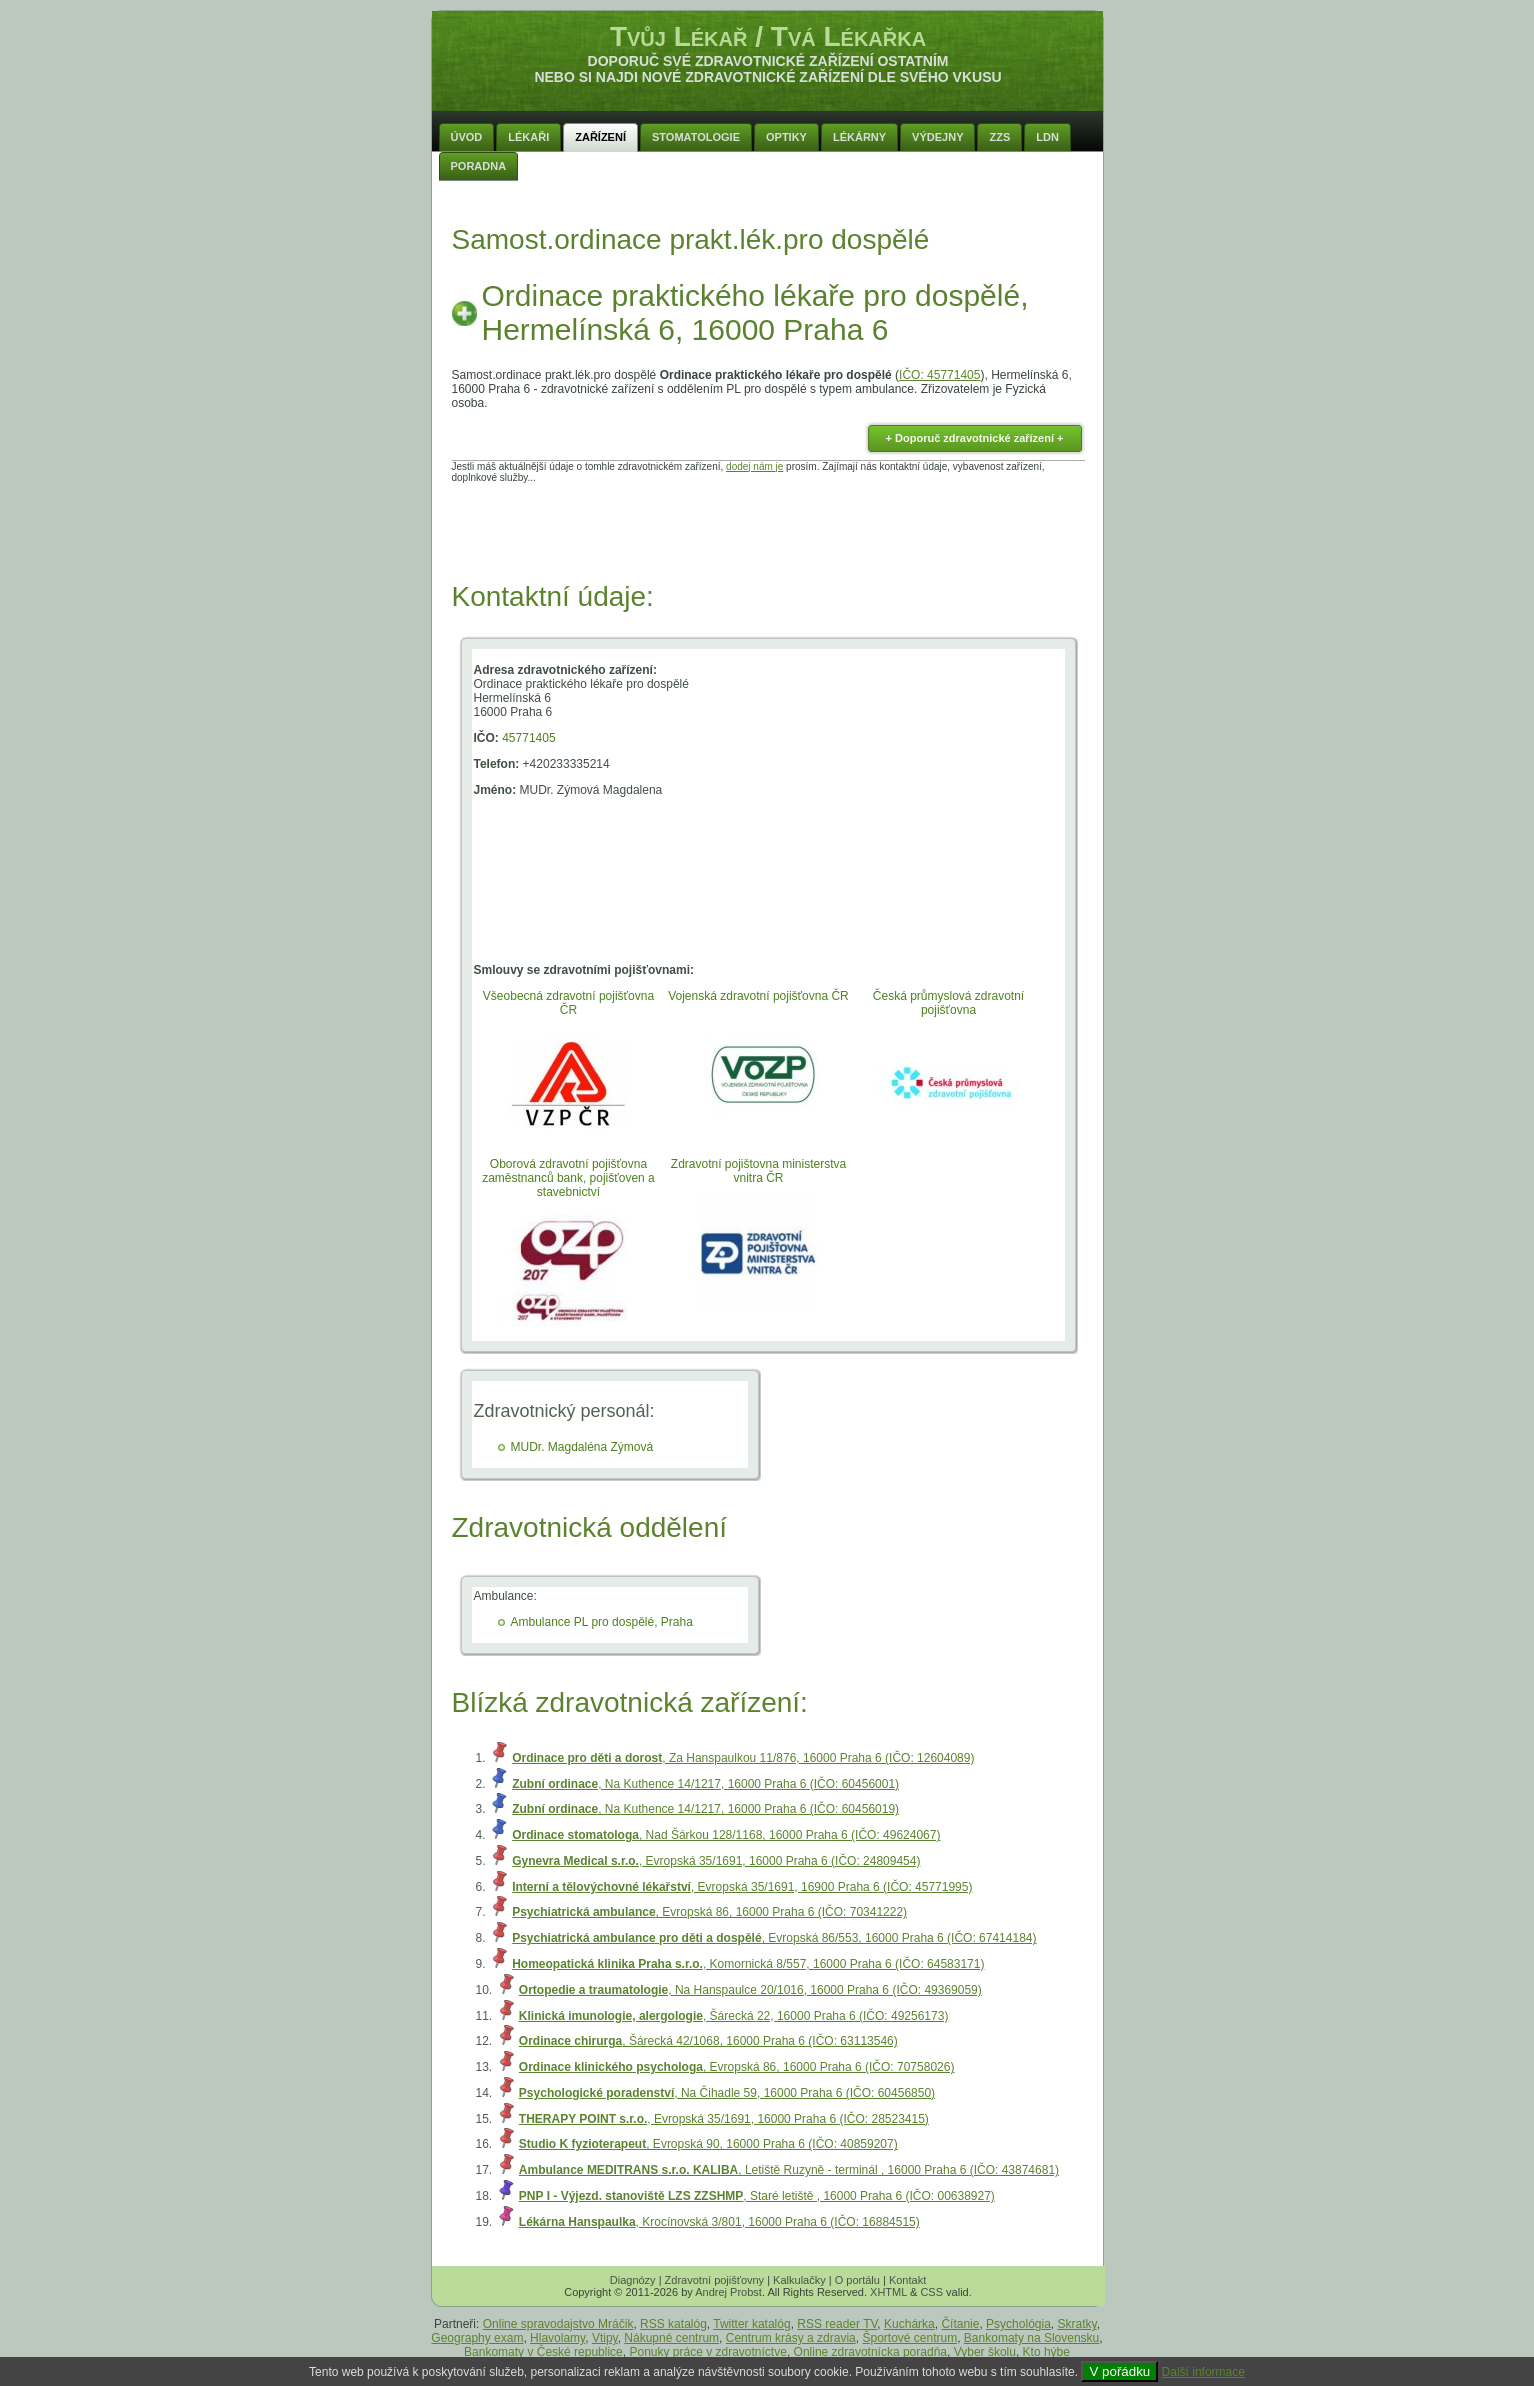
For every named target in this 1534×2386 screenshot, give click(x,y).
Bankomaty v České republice (543, 2352)
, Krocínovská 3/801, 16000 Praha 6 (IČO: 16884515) (719, 2222)
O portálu (857, 2280)
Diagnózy (633, 2280)
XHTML (888, 2292)
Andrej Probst (728, 2292)
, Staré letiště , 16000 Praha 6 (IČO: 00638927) (757, 2196)
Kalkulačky (799, 2280)
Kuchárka (909, 2324)
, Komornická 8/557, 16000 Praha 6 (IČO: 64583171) (748, 1964)
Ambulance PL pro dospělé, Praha (602, 1622)
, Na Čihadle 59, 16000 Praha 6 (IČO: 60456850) (727, 2093)
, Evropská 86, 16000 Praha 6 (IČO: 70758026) (737, 2067)
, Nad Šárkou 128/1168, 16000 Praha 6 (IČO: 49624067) (726, 1835)
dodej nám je (754, 466)
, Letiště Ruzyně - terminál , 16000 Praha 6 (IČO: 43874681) (789, 2170)
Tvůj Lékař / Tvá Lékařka (768, 36)
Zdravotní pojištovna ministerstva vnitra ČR (758, 1171)
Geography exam (477, 2338)
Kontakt (907, 2280)
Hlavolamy (557, 2338)
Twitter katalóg (751, 2324)
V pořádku (1119, 2371)
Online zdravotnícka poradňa (870, 2352)
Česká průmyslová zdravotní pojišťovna (948, 1003)
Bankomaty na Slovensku (1031, 2338)
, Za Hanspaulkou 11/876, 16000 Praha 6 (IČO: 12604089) (743, 1758)
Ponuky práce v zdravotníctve (707, 2352)
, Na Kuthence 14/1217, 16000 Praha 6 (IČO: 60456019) (705, 1809)
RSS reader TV (837, 2324)
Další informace (1203, 2372)
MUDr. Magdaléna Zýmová (582, 1447)
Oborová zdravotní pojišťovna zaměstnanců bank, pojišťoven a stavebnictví (568, 1178)
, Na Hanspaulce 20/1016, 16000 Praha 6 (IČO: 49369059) (750, 1990)
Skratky (1077, 2324)
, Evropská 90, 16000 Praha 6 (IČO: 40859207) (708, 2144)
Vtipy (605, 2338)
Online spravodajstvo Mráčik (558, 2324)
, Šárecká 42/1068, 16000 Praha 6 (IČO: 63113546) (708, 2041)
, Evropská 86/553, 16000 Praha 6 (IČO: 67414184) (774, 1938)
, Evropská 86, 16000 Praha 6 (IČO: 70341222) (709, 1912)
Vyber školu (985, 2352)
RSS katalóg (673, 2324)
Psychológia (1018, 2324)
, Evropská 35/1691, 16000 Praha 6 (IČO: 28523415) (724, 2119)
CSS (931, 2292)
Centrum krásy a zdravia (791, 2338)
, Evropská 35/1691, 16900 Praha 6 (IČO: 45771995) (742, 1887)
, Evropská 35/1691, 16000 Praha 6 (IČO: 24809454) (716, 1861)
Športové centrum (909, 2338)
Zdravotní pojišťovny (715, 2280)
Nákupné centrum (671, 2338)
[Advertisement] (768, 528)
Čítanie (960, 2324)
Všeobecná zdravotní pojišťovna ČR (568, 1003)
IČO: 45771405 (939, 375)
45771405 (528, 738)
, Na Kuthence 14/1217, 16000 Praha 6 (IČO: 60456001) (705, 1784)
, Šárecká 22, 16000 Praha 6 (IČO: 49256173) (734, 2016)
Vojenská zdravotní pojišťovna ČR (758, 996)
